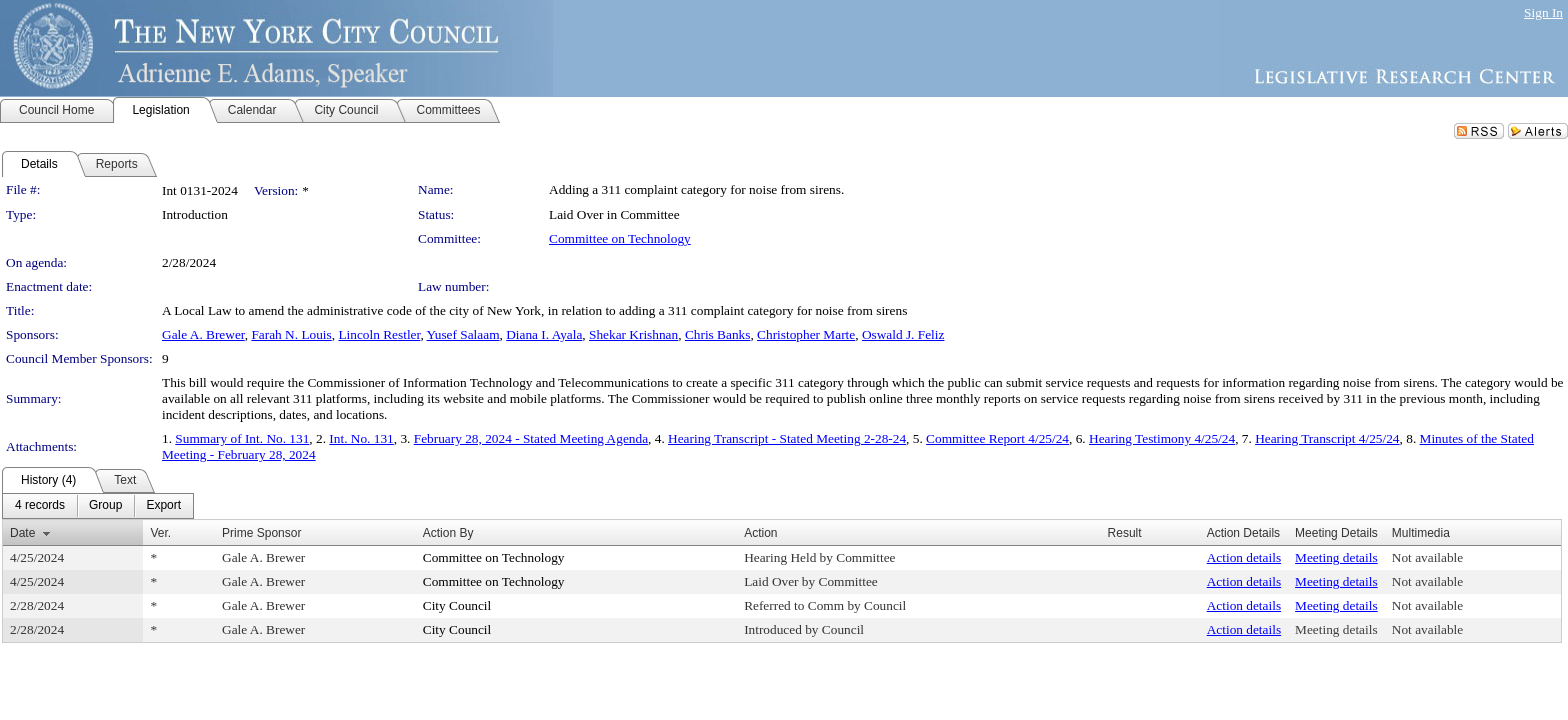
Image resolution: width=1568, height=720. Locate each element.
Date (22, 533)
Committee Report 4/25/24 (997, 438)
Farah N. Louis (291, 334)
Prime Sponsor (261, 533)
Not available (1427, 557)
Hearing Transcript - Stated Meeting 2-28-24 (787, 438)
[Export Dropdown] (163, 506)
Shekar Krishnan (633, 334)
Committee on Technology (620, 238)
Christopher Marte (806, 334)
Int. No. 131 (361, 438)
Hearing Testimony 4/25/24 (1162, 438)
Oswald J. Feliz (903, 334)
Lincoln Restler (379, 334)
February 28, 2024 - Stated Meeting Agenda (531, 438)
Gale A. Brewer (203, 334)
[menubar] (98, 506)
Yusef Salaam (463, 334)
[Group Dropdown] (105, 506)
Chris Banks (718, 334)
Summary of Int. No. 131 (242, 438)
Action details (1244, 557)
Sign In (1543, 12)
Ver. (160, 533)
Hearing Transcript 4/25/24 (1327, 438)
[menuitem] (40, 506)
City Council (457, 605)
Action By (448, 533)
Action (760, 533)
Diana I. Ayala (544, 334)
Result (1125, 533)
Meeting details (1336, 557)
